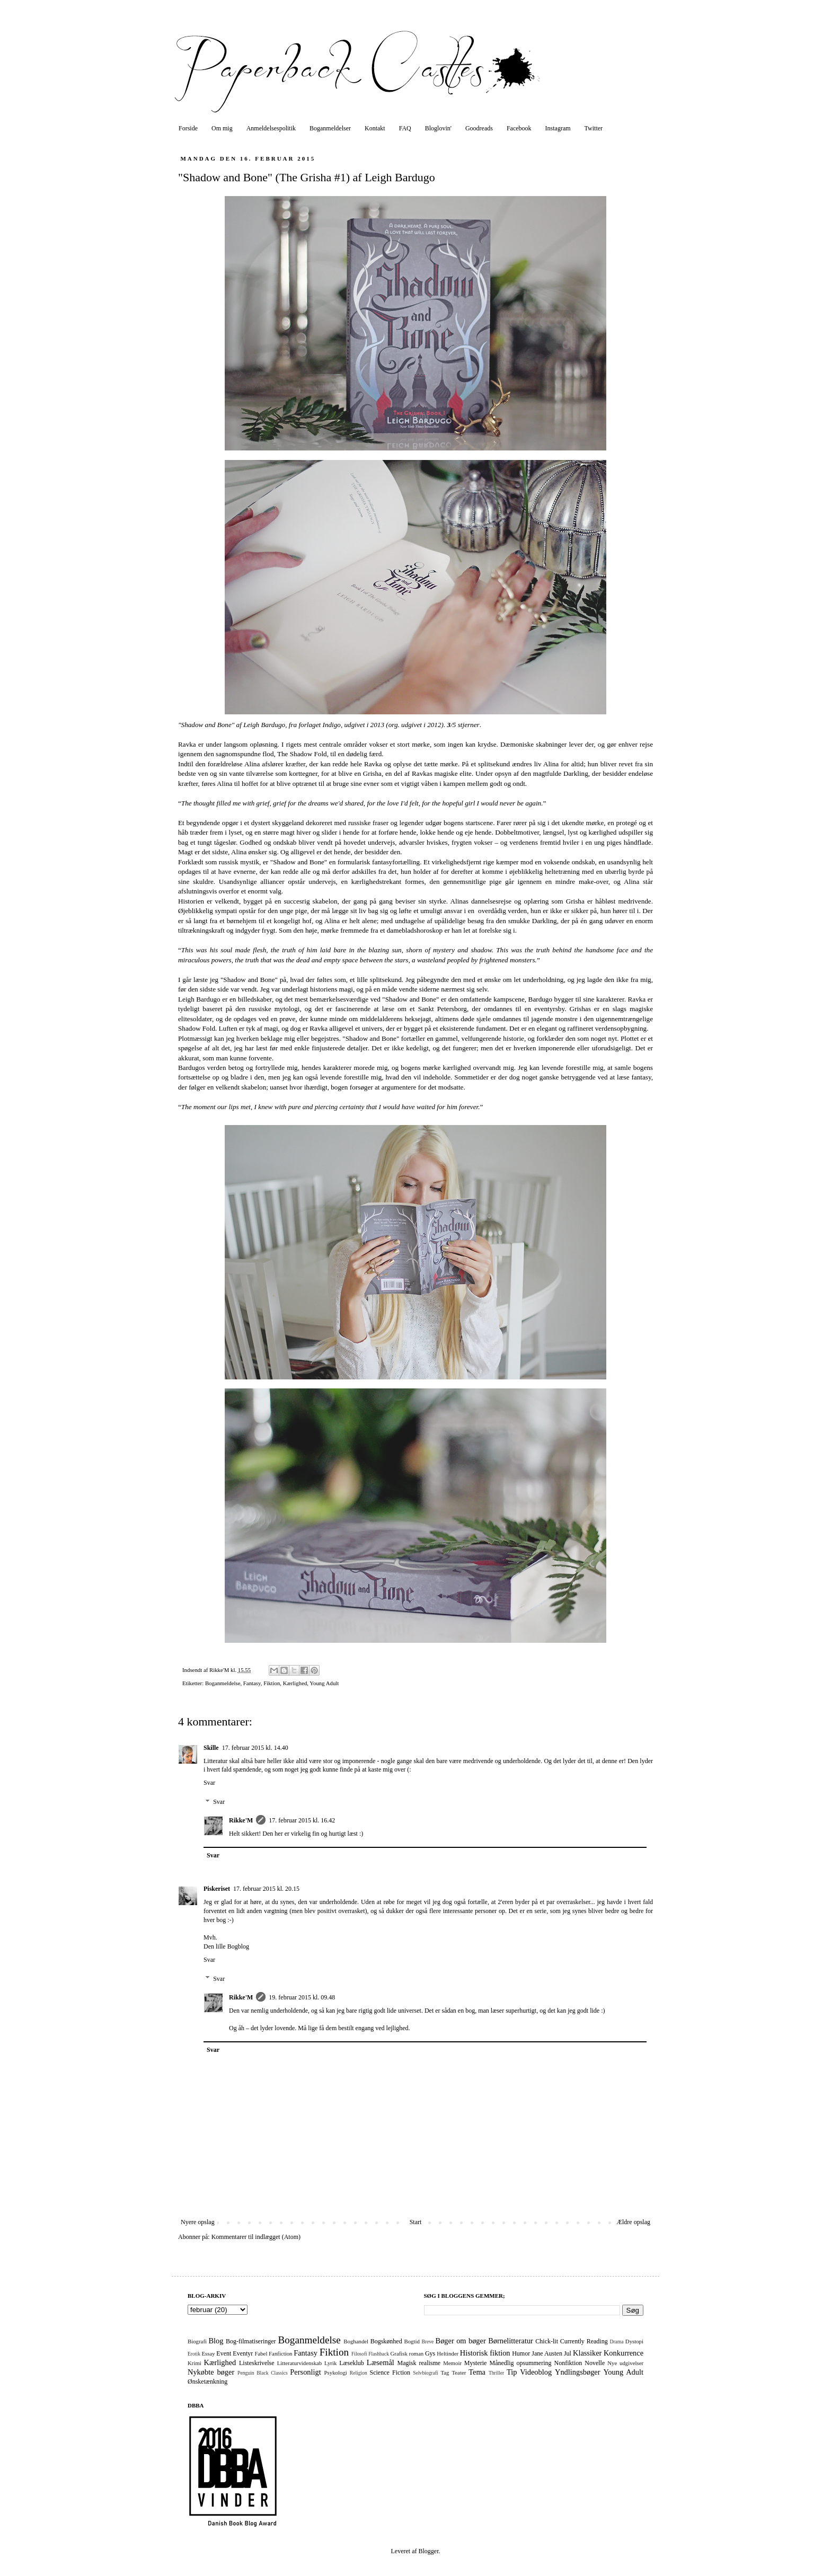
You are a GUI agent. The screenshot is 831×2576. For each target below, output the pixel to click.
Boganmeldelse (223, 1683)
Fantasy (252, 1683)
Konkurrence (623, 2353)
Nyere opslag (198, 2222)
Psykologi (335, 2372)
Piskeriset (217, 1888)
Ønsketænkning (207, 2381)
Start (416, 2222)
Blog (216, 2340)
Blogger (428, 2551)
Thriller (496, 2373)
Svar (209, 1782)
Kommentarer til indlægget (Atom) (255, 2237)
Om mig (222, 128)
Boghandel (355, 2341)
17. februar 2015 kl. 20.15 (266, 1888)
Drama (616, 2341)
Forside (188, 128)
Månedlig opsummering (520, 2363)
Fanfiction (280, 2353)
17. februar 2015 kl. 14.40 (255, 1747)
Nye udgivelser (625, 2363)
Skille (211, 1747)
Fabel (260, 2353)
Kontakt (375, 128)
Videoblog (536, 2372)
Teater (459, 2372)
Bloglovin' (438, 128)
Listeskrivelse (257, 2363)
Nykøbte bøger (211, 2372)
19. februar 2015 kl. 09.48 (302, 1997)
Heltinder (447, 2353)
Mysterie (475, 2363)
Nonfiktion (568, 2363)
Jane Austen (547, 2353)
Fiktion (271, 1683)
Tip (512, 2372)
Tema (476, 2372)
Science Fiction (389, 2372)
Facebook (519, 128)
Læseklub (351, 2363)
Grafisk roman (407, 2353)
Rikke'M (241, 1820)
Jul (567, 2353)
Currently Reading (584, 2341)
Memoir (452, 2363)
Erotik (194, 2354)
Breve (427, 2341)
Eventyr (243, 2353)
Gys (430, 2353)
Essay (208, 2353)
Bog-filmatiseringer (251, 2341)
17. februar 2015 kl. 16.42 (302, 1820)
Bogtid (411, 2341)
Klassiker (587, 2353)
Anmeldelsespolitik (271, 128)
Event (223, 2353)
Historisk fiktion (485, 2353)
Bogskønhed (386, 2341)
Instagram (558, 128)
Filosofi (359, 2354)
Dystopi (634, 2341)
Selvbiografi (425, 2373)
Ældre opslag (633, 2222)
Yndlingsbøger (577, 2372)
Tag (444, 2372)
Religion (358, 2373)
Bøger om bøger (461, 2340)
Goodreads (479, 128)
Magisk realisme (418, 2363)
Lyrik (330, 2363)
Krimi (194, 2363)
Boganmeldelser (330, 128)
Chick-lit (546, 2341)
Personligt (305, 2372)
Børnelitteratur (510, 2340)
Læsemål (380, 2362)
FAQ (405, 128)
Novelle (595, 2363)
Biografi (197, 2341)
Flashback (378, 2354)
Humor (521, 2353)
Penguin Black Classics (262, 2373)
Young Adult (324, 1683)
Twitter (594, 128)
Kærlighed (295, 1683)
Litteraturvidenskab (299, 2363)
